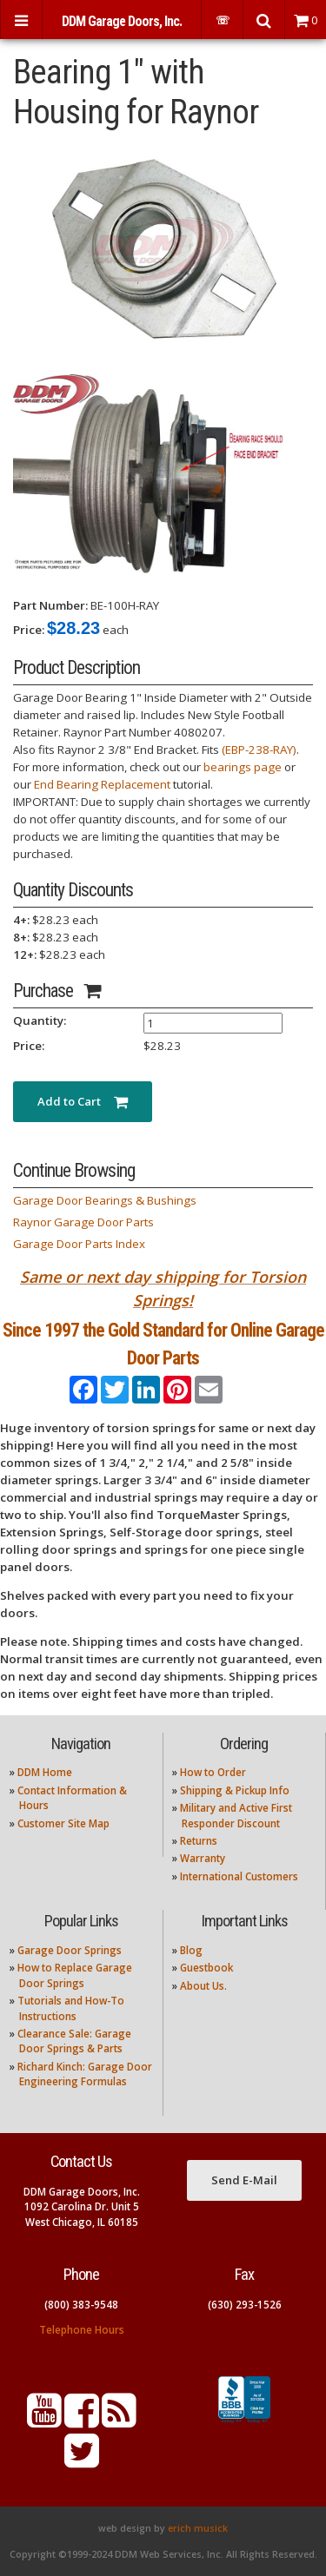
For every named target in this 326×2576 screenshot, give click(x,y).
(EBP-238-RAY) (259, 749)
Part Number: (50, 605)
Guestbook (206, 1967)
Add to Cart (82, 1101)
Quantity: (39, 1020)
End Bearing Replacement (102, 784)
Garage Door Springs (69, 1950)
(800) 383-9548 (81, 2304)
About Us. (203, 1985)
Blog (191, 1950)
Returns (198, 1840)
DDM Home (44, 1772)
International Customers (239, 1876)
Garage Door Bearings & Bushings (104, 1200)
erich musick (198, 2528)
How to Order (213, 1772)
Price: (28, 629)
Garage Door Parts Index (79, 1244)
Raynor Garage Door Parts (83, 1222)
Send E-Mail (244, 2180)
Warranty (202, 1858)
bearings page (242, 767)
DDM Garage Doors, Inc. (122, 21)
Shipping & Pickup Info (234, 1790)
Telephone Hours (81, 2329)
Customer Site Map (63, 1823)
